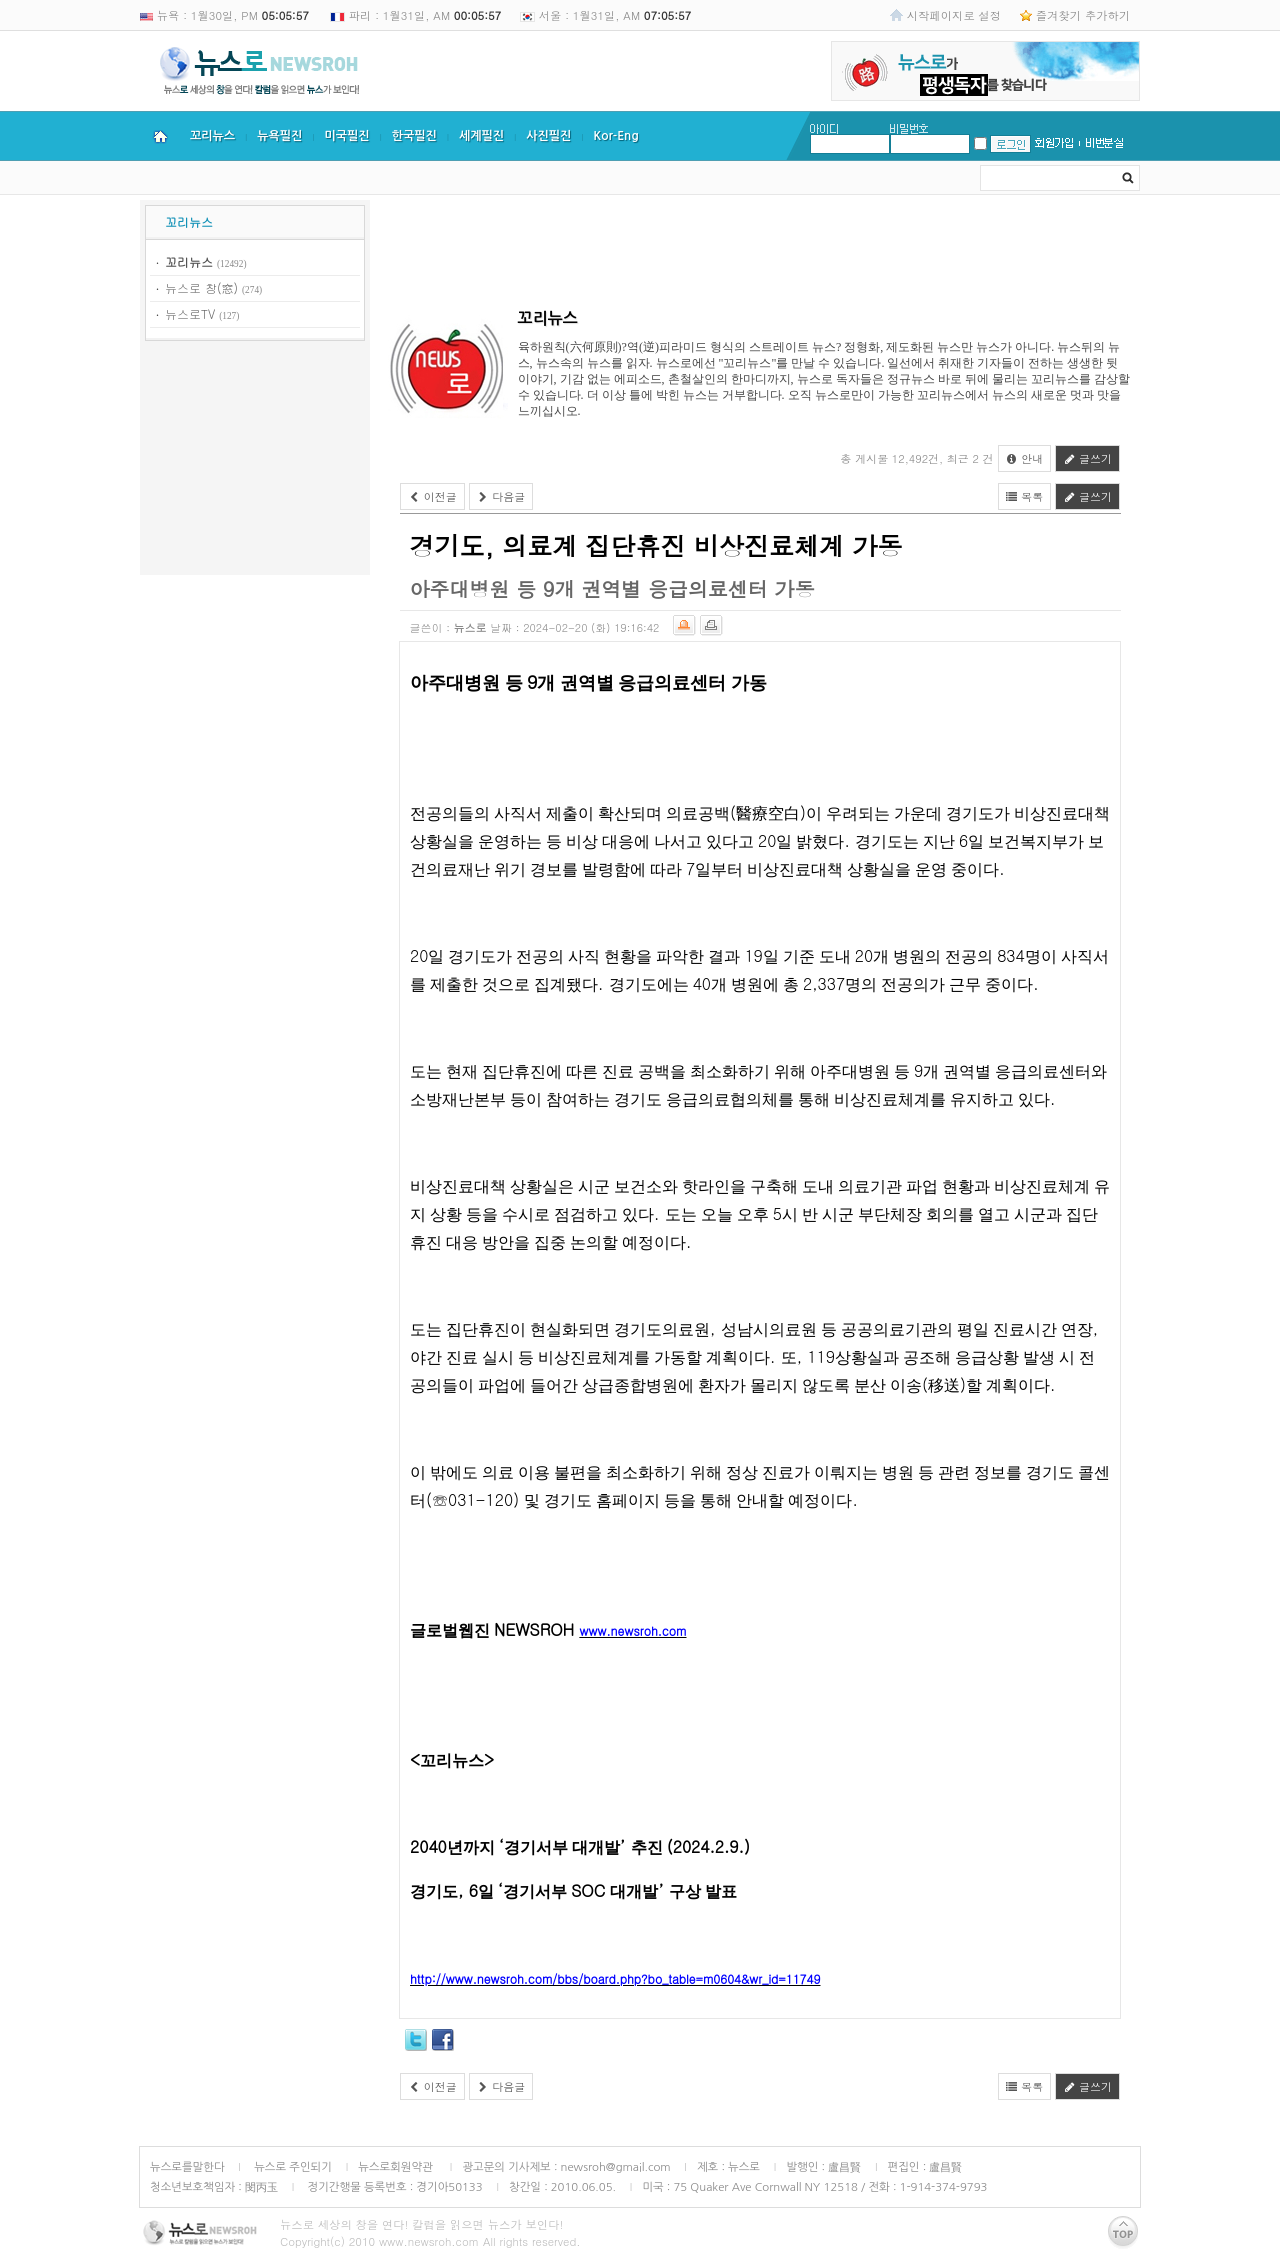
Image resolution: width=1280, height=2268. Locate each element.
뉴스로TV (190, 313)
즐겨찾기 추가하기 (1083, 15)
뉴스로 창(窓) (201, 287)
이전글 (432, 496)
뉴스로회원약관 (397, 2167)
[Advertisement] (255, 461)
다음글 (501, 496)
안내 (1025, 458)
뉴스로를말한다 (187, 2167)
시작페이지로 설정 (954, 15)
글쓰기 (1087, 458)
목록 (1025, 496)
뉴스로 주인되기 (291, 2167)
